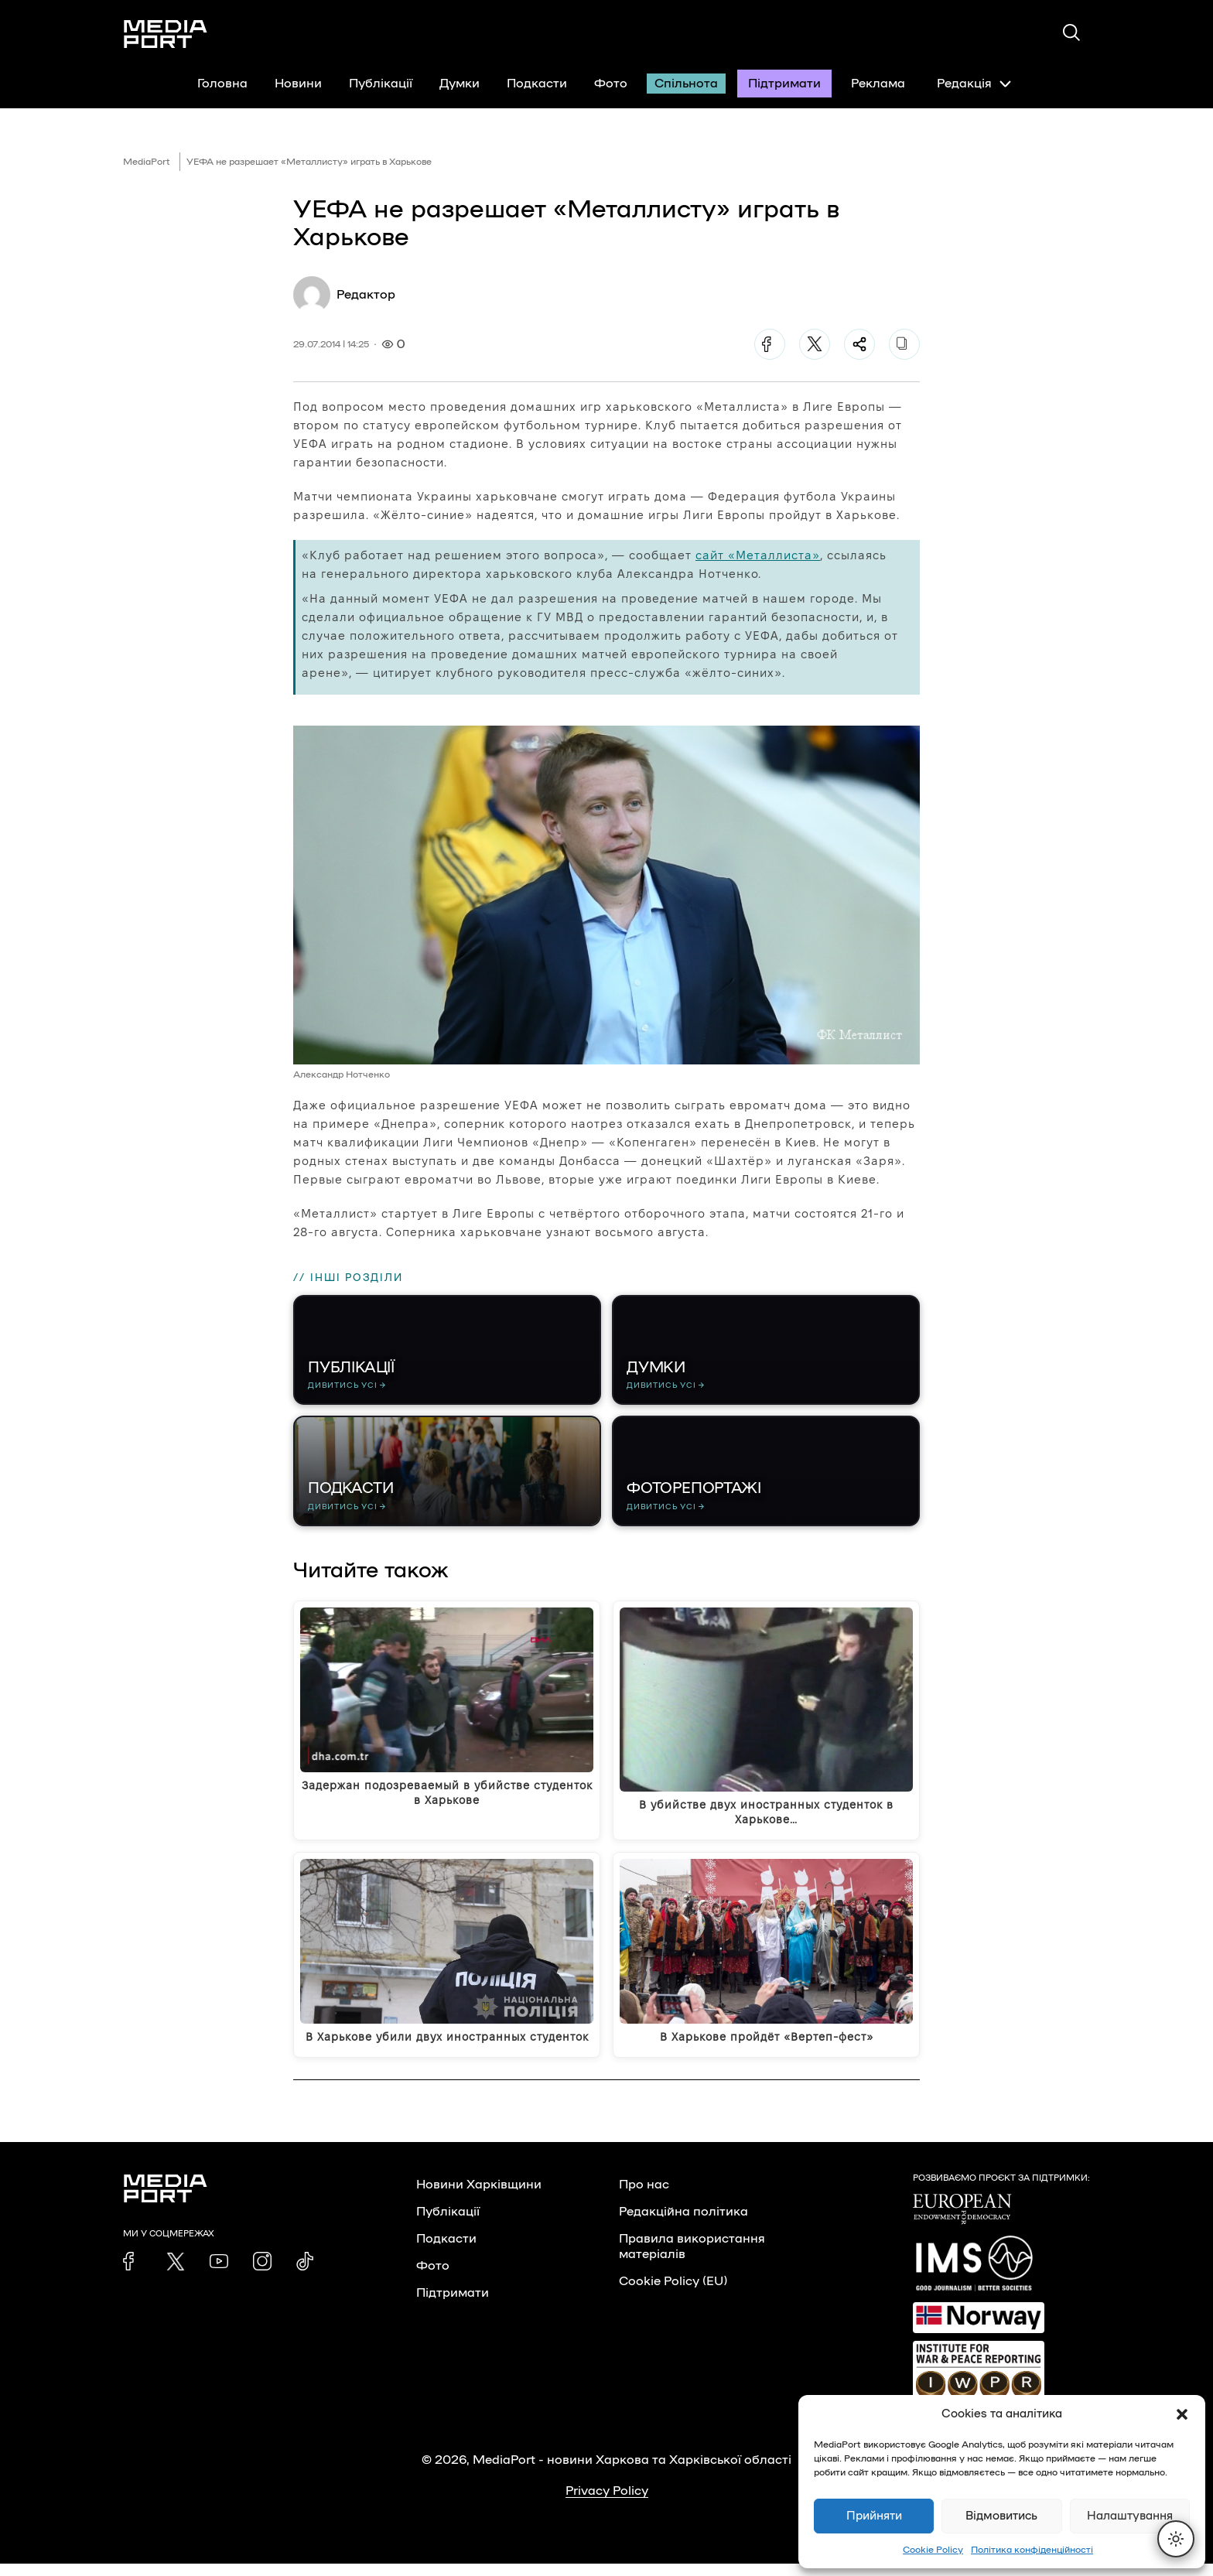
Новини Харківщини (479, 2197)
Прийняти (874, 2516)
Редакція (974, 83)
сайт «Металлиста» (757, 555)
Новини (298, 83)
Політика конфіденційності (1032, 2549)
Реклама (878, 83)
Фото (610, 83)
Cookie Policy (933, 2549)
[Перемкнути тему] (1175, 2538)
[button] (1182, 2414)
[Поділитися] (859, 344)
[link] (132, 2273)
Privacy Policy (606, 2503)
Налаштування (1130, 2516)
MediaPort (146, 161)
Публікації (380, 83)
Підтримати (784, 83)
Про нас (644, 2197)
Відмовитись (1001, 2516)
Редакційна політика (683, 2224)
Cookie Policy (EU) (673, 2293)
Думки (459, 83)
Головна (222, 83)
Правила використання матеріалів (692, 2259)
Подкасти (537, 83)
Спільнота (686, 83)
